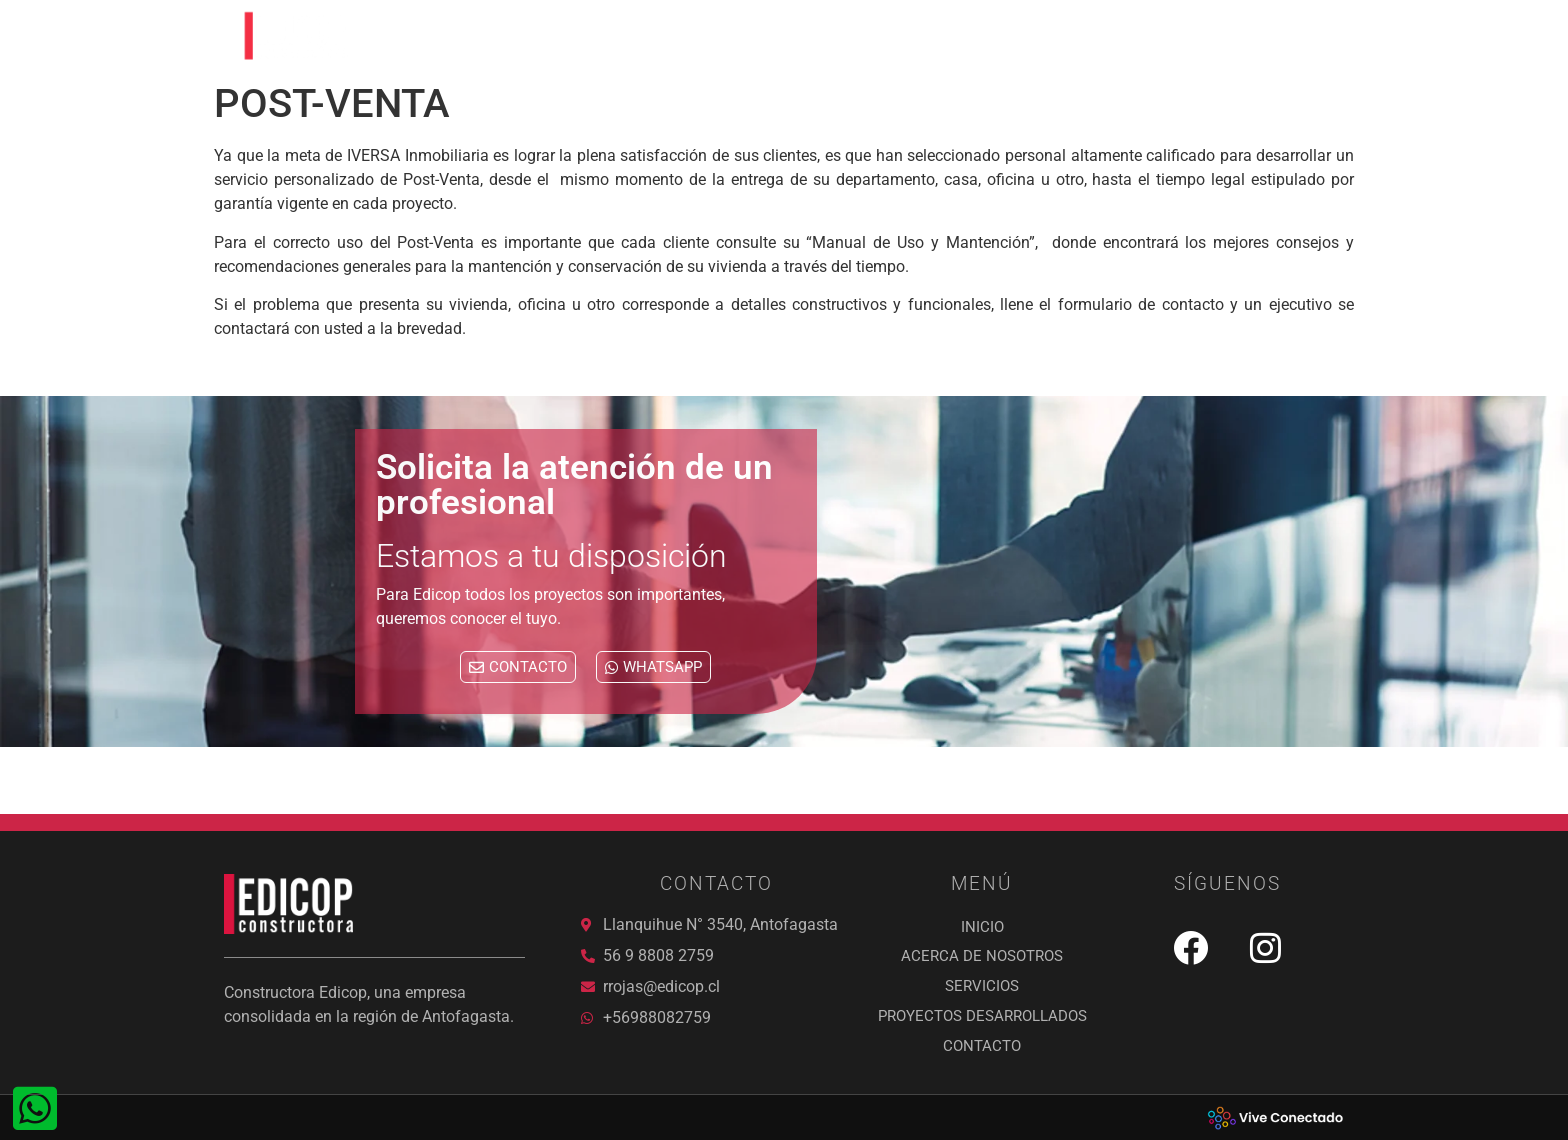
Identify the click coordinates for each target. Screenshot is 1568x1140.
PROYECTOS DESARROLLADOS (1092, 35)
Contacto (1283, 35)
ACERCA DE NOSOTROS (743, 35)
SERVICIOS (905, 35)
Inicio (597, 35)
